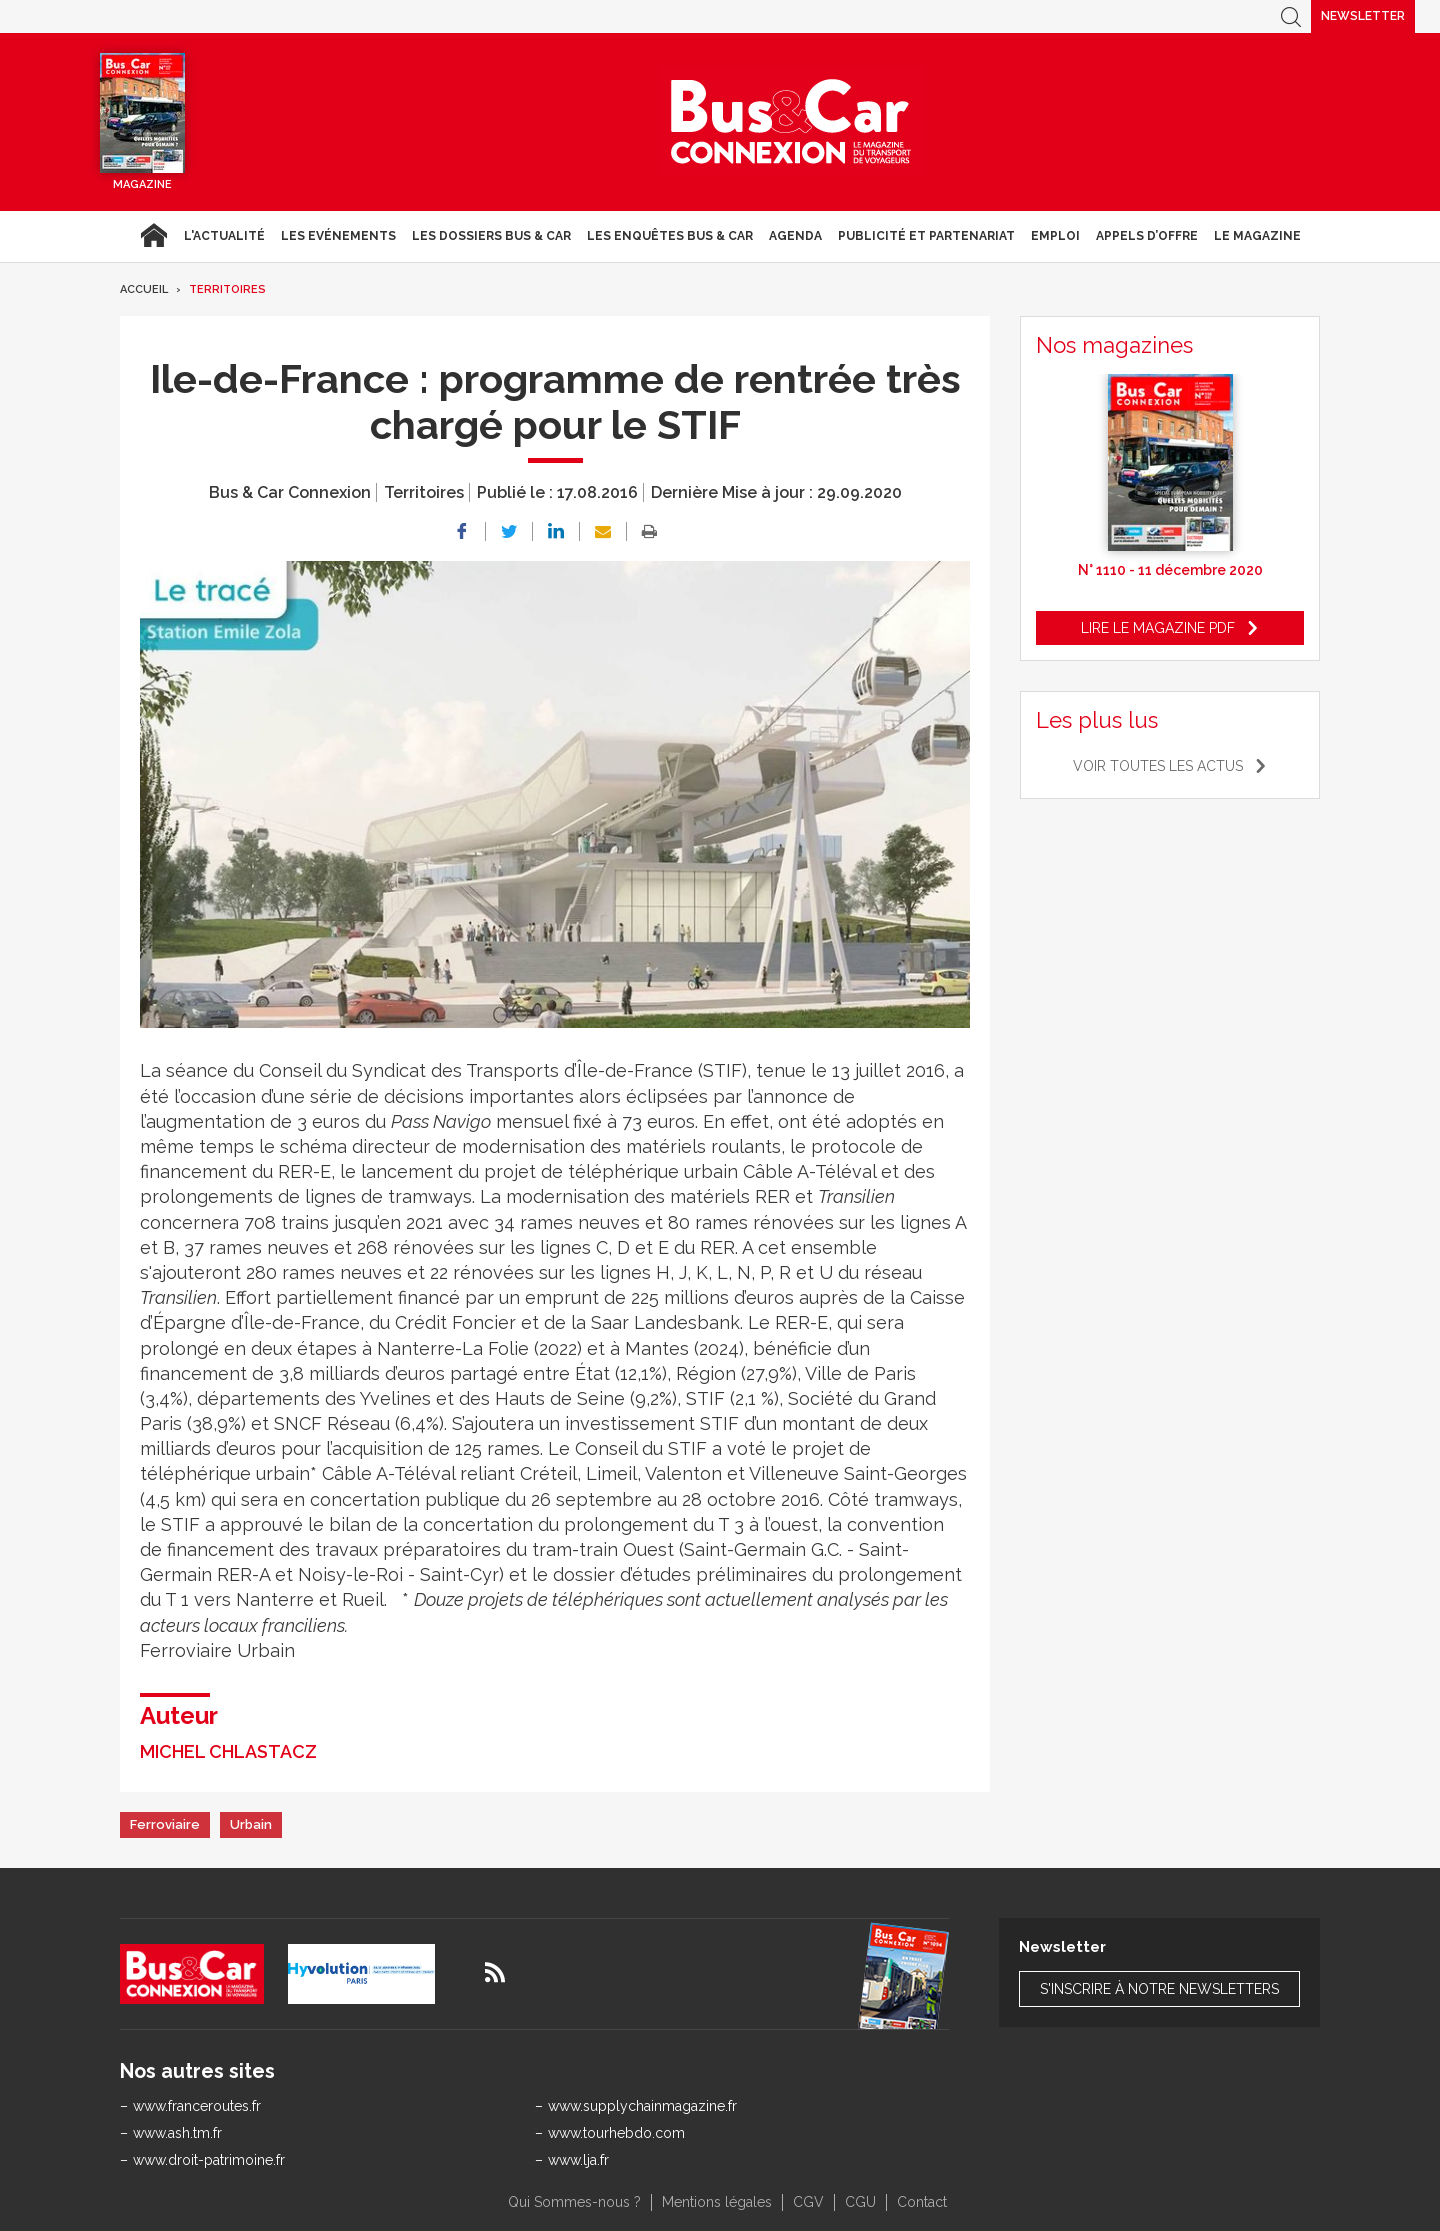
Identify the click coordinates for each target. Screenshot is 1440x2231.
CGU (860, 2202)
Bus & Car (791, 122)
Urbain (251, 1824)
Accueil (153, 236)
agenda (795, 236)
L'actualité (224, 236)
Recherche (1291, 16)
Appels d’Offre (1147, 236)
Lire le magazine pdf (1158, 628)
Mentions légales (717, 2202)
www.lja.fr (578, 2160)
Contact (922, 2202)
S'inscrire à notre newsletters (1159, 1989)
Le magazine (1257, 236)
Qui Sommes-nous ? (574, 2202)
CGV (808, 2202)
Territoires (227, 289)
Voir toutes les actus (1158, 766)
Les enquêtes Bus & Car (670, 236)
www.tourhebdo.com (616, 2133)
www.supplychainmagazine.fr (642, 2106)
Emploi (1055, 236)
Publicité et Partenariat (926, 236)
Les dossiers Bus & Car (491, 236)
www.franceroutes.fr (197, 2106)
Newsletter (1363, 16)
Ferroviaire (165, 1824)
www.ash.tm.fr (177, 2133)
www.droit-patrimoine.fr (209, 2160)
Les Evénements (338, 236)
